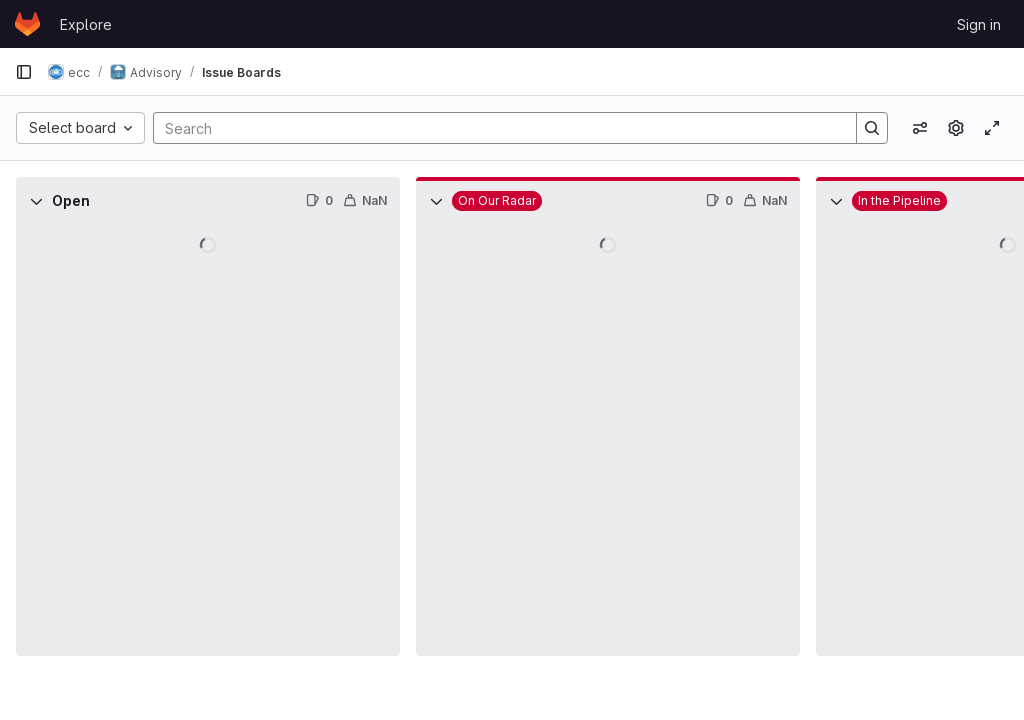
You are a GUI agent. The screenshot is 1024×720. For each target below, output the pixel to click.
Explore (86, 24)
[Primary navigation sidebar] (24, 72)
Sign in (979, 24)
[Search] (495, 128)
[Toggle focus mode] (992, 128)
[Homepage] (27, 24)
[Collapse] (36, 201)
